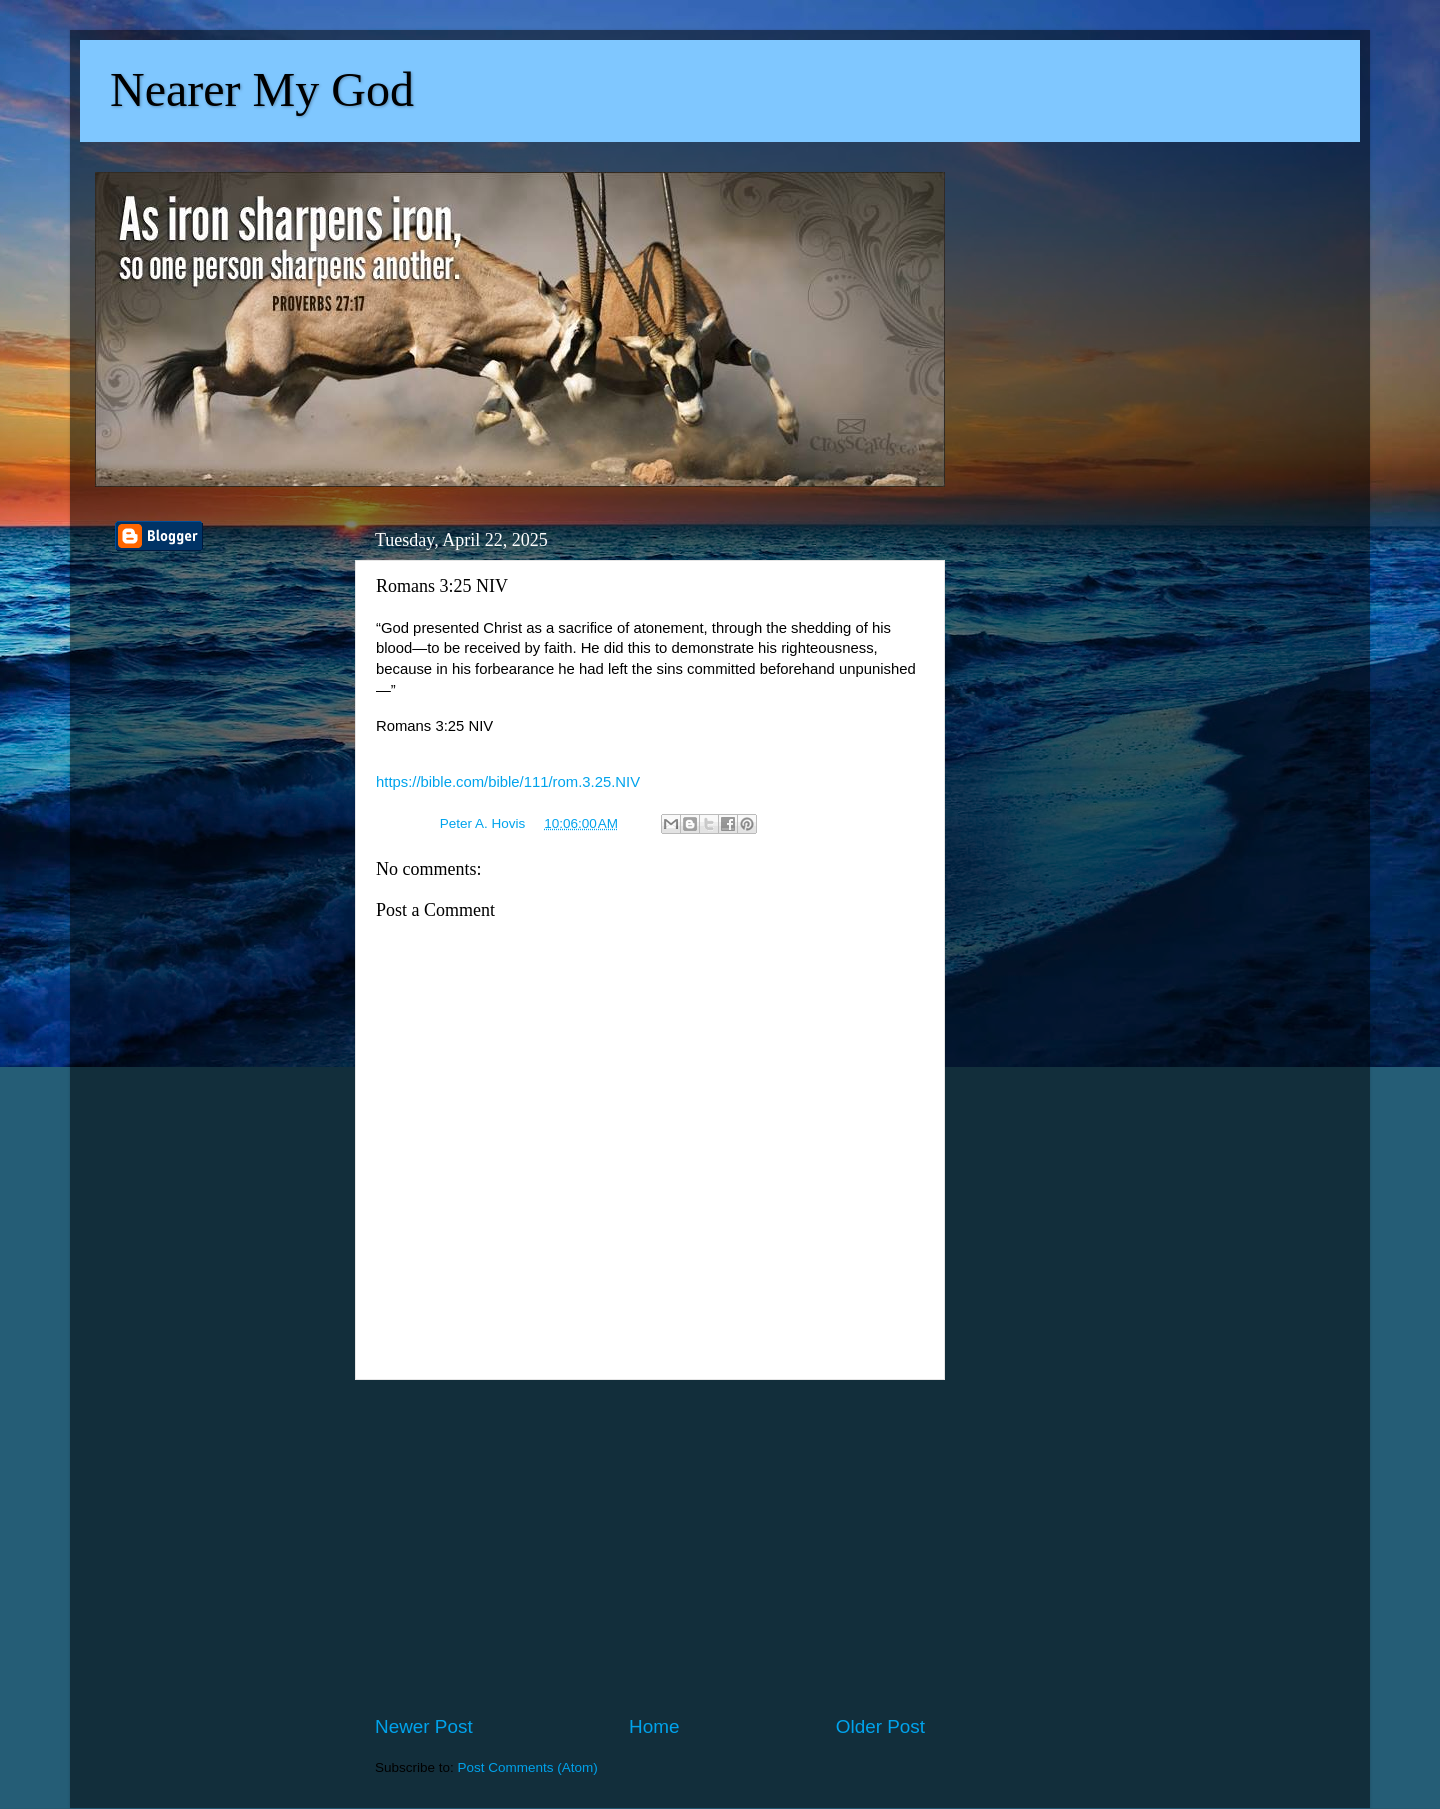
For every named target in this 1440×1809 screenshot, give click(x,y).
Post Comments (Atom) (528, 1767)
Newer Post (424, 1726)
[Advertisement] (650, 1547)
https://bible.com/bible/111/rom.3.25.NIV (508, 782)
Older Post (880, 1726)
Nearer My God (262, 89)
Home (654, 1726)
